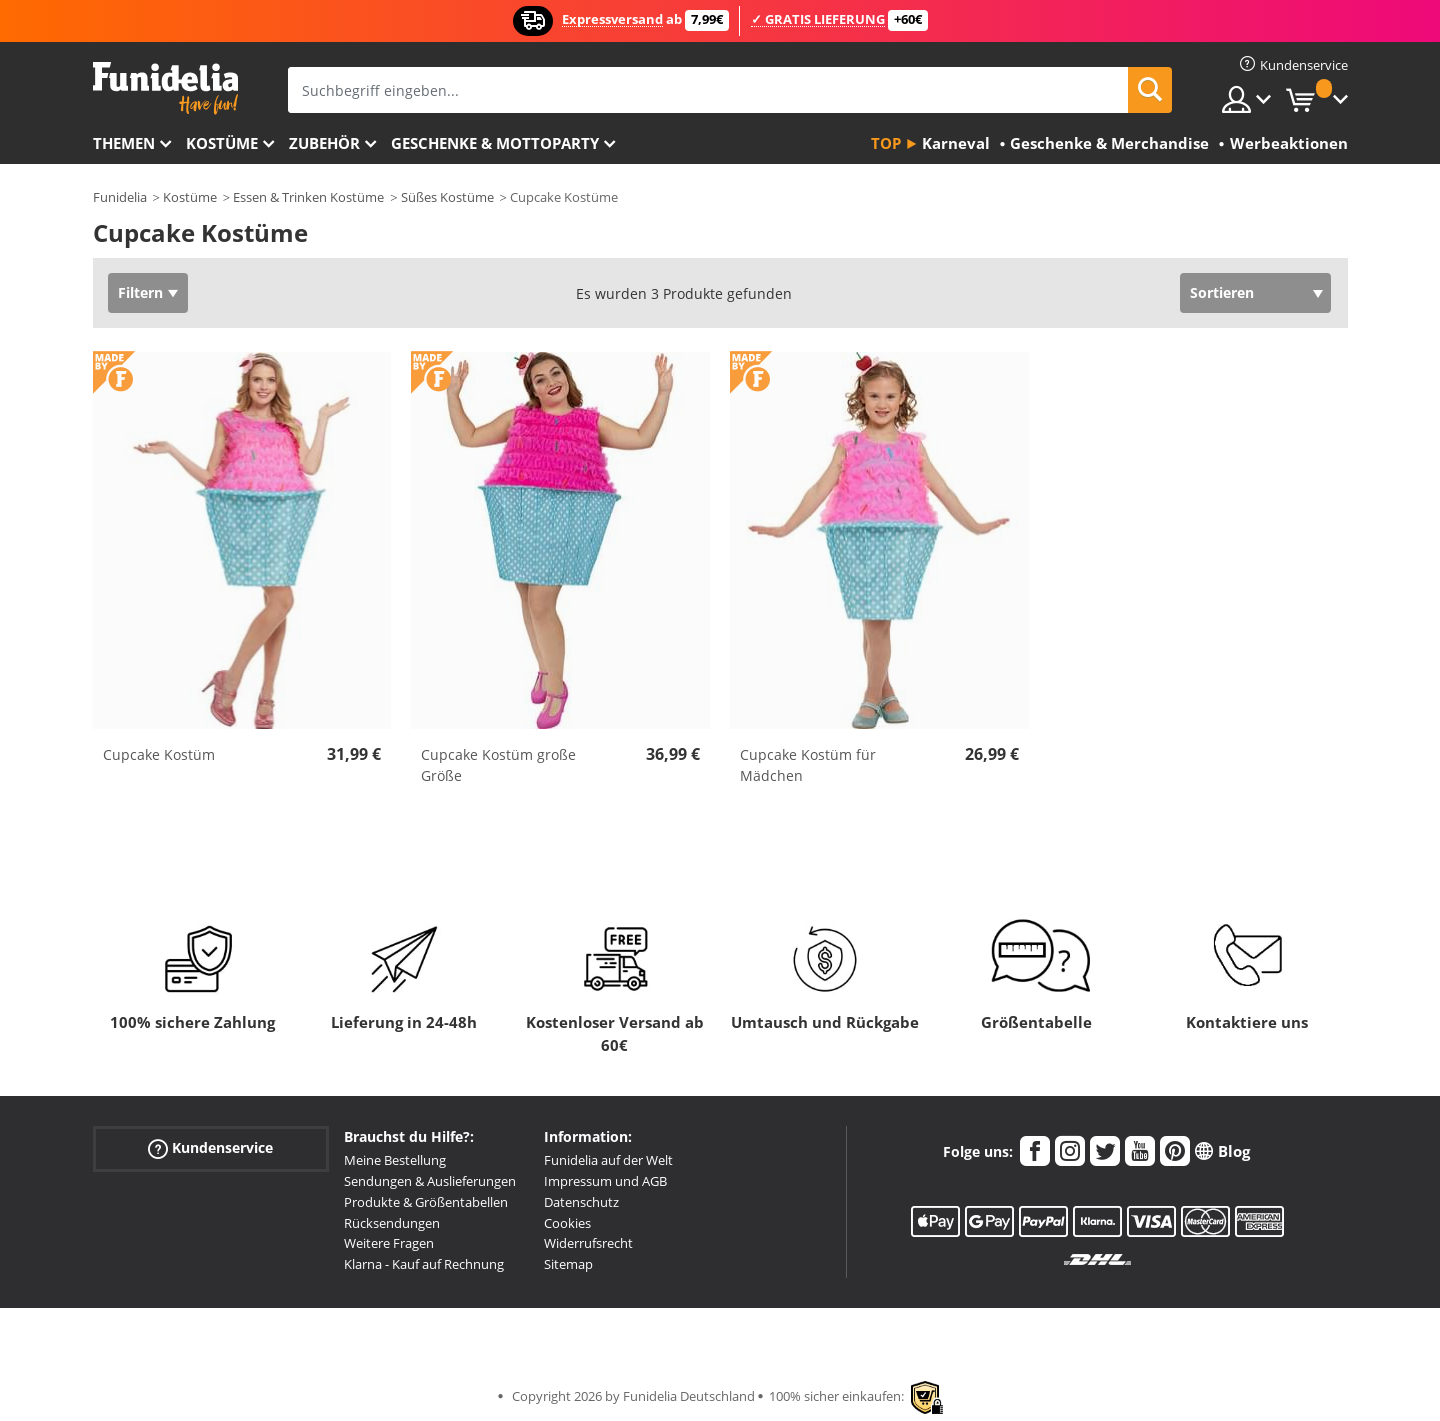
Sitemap (568, 1264)
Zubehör (324, 143)
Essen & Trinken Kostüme (308, 197)
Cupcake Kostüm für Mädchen (808, 765)
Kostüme (222, 143)
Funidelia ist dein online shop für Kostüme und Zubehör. (165, 88)
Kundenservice (210, 1148)
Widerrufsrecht (588, 1243)
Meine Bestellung (395, 1160)
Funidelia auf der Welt (608, 1160)
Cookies (567, 1223)
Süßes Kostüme (447, 197)
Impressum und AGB (605, 1181)
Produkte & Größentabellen (426, 1202)
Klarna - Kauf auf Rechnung (424, 1264)
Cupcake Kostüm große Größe (498, 765)
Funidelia (120, 197)
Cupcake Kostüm (159, 754)
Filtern (140, 292)
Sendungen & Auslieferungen (430, 1181)
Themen (124, 143)
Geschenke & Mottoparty (495, 143)
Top (886, 143)
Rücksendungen (392, 1223)
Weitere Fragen (389, 1243)
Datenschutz (581, 1202)
